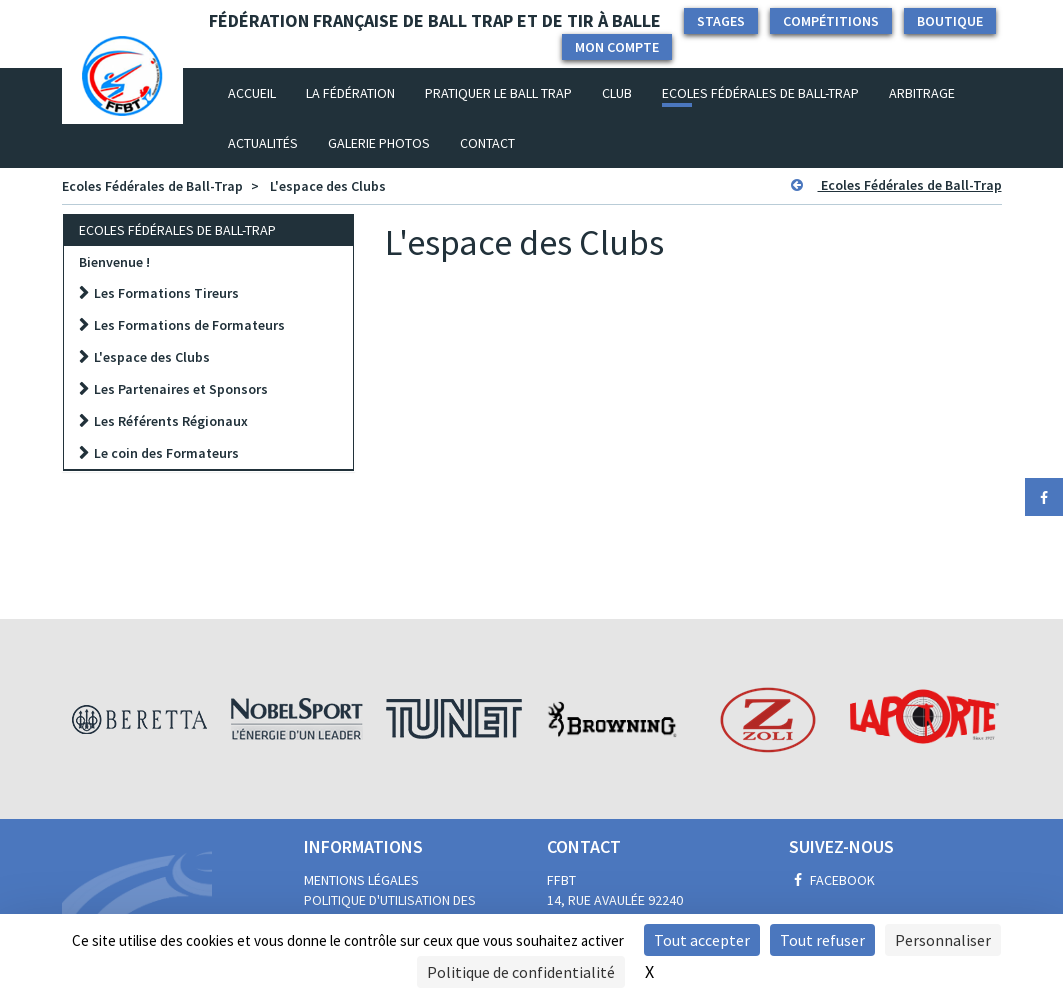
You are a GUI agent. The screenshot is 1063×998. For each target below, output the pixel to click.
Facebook (832, 880)
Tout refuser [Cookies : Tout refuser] (822, 940)
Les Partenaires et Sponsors (181, 389)
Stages (721, 21)
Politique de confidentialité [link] (521, 972)
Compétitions (831, 21)
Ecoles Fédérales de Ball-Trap (760, 93)
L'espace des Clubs (328, 186)
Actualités (263, 143)
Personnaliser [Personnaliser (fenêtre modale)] (943, 940)
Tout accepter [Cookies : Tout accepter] (702, 940)
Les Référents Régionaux (171, 421)
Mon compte (617, 47)
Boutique (950, 21)
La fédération (350, 93)
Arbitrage (922, 93)
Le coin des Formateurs (166, 453)
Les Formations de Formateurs (189, 325)
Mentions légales (361, 880)
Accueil (259, 92)
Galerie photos (379, 143)
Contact (487, 143)
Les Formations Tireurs (166, 293)
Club (617, 93)
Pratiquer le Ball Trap (498, 93)
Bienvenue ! (114, 262)
